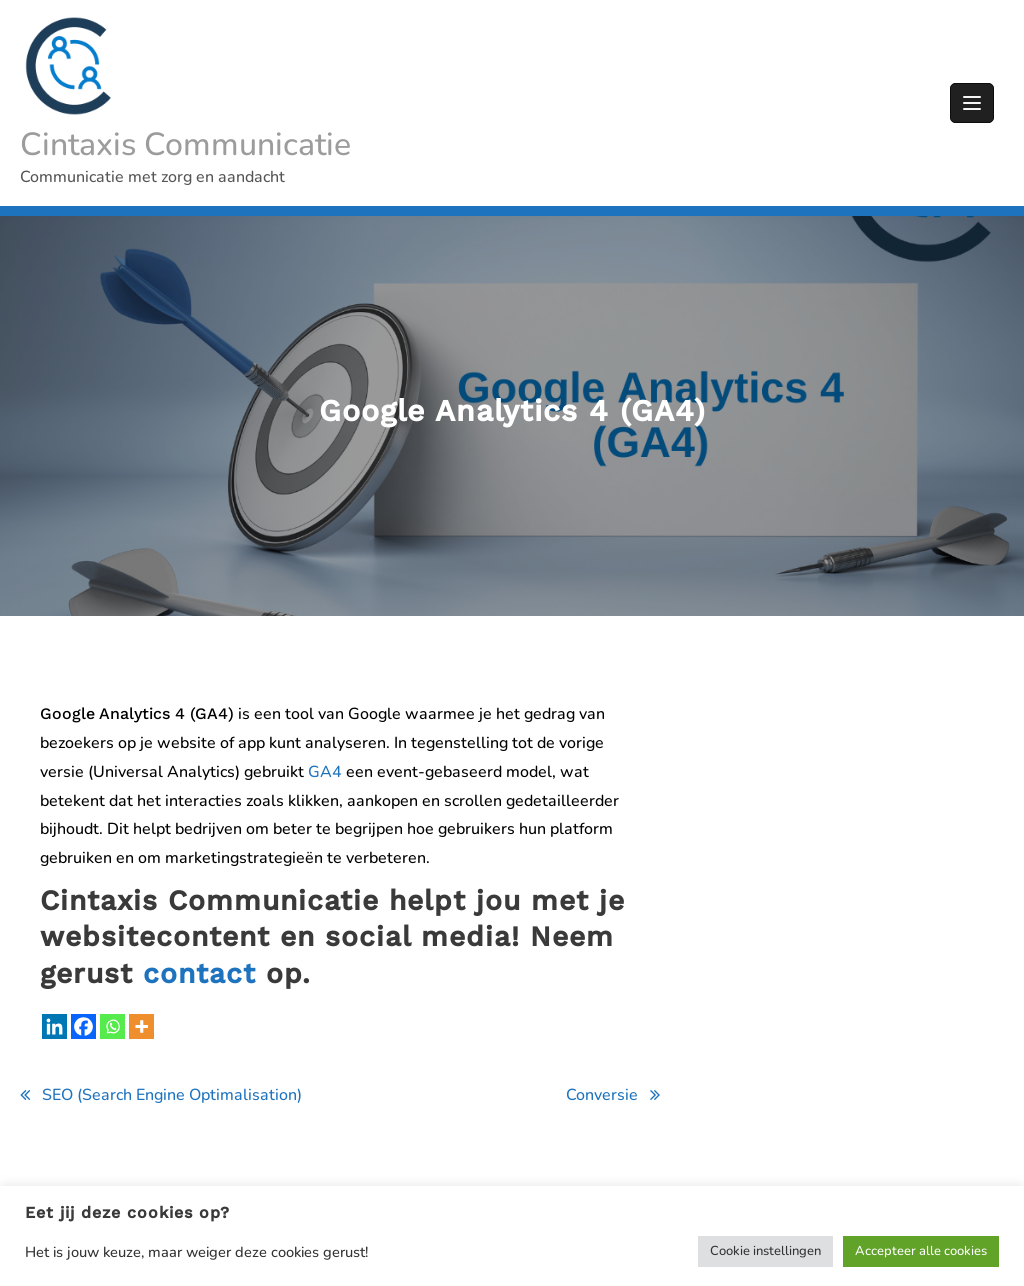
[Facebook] (83, 1026)
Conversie (602, 1095)
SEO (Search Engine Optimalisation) (172, 1095)
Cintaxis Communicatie (185, 144)
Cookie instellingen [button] (765, 1251)
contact (199, 973)
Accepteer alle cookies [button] (921, 1251)
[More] (141, 1026)
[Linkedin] (54, 1026)
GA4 (325, 772)
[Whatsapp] (112, 1026)
